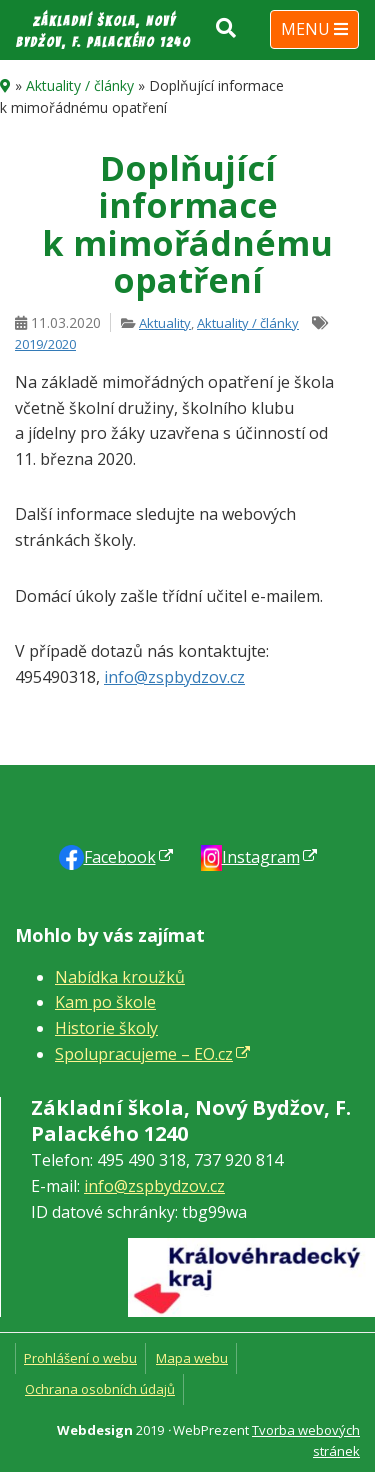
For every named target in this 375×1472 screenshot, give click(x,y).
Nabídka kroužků (120, 977)
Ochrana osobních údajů (100, 1389)
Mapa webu (192, 1358)
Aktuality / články (80, 85)
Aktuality (165, 323)
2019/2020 (45, 344)
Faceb (120, 857)
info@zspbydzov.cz (174, 677)
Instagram (261, 857)
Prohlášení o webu (80, 1358)
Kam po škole (105, 1002)
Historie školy (106, 1028)
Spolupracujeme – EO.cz (144, 1054)
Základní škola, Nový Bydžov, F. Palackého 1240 (103, 32)
